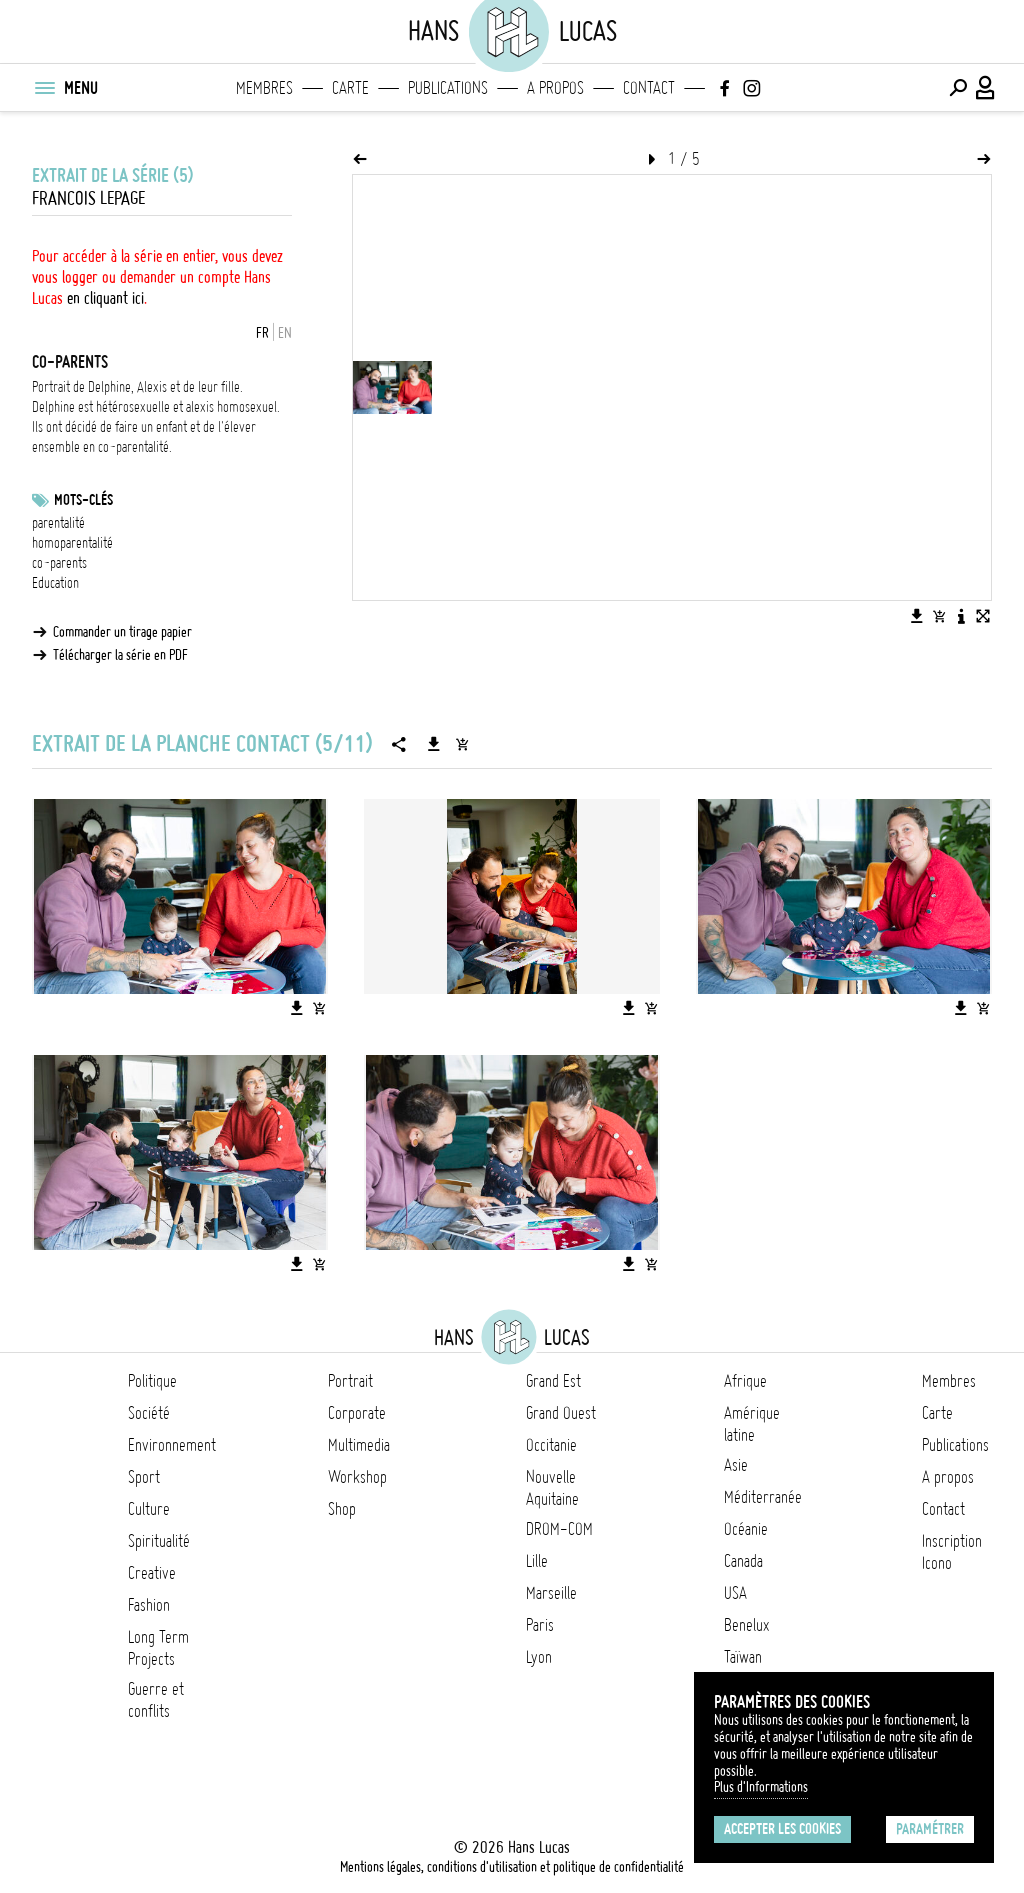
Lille (537, 1561)
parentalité (58, 523)
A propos (555, 88)
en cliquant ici (105, 298)
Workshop (357, 1477)
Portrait (350, 1381)
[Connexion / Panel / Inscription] (986, 88)
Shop (342, 1509)
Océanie (746, 1529)
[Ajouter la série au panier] (462, 744)
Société (149, 1413)
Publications (448, 88)
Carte (350, 88)
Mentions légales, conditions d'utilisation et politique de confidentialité (512, 1867)
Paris (540, 1625)
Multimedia (359, 1445)
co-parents (59, 563)
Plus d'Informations (761, 1787)
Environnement (172, 1445)
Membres (264, 88)
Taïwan (743, 1657)
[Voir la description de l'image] (961, 616)
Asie (736, 1465)
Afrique (745, 1381)
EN (285, 333)
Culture (149, 1509)
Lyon (539, 1657)
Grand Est (553, 1381)
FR (262, 333)
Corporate (357, 1413)
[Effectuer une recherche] (958, 88)
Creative (152, 1573)
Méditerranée (763, 1497)
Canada (743, 1561)
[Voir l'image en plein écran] (983, 616)
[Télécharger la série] (434, 744)
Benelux (746, 1625)
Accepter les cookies (782, 1829)
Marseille (551, 1593)
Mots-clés (83, 500)
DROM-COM (559, 1529)
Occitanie (551, 1445)
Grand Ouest (561, 1413)
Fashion (149, 1605)
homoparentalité (72, 543)
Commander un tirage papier (122, 632)
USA (735, 1593)
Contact (649, 88)
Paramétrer (930, 1829)
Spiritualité (159, 1541)
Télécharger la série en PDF (120, 655)
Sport (144, 1477)
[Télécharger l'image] (917, 616)
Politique (152, 1381)
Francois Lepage (88, 198)
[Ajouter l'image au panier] (939, 616)
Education (55, 583)
